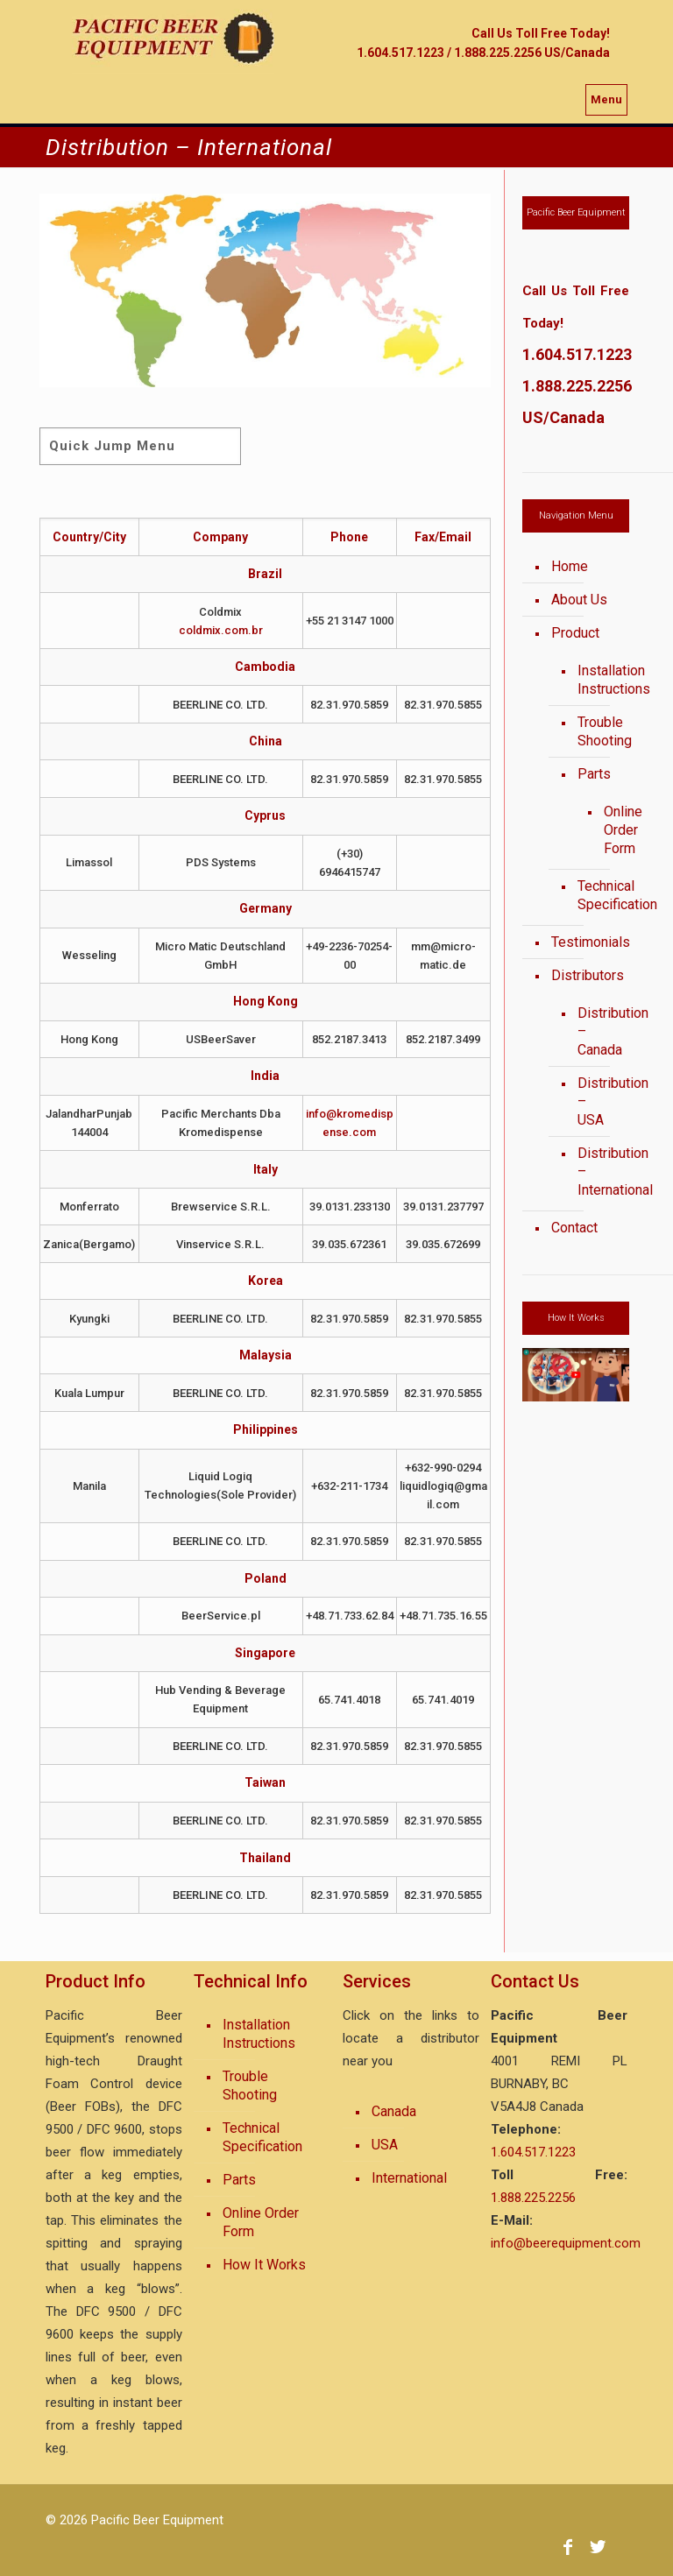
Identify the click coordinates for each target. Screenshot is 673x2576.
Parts (594, 774)
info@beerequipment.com (566, 2243)
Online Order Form (602, 830)
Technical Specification (594, 895)
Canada (394, 2111)
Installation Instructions (594, 679)
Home (569, 566)
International (409, 2178)
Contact (574, 1227)
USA (385, 2144)
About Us (579, 599)
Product (575, 633)
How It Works (264, 2264)
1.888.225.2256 (577, 386)
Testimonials (585, 942)
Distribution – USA (594, 1101)
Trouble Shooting (594, 731)
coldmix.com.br (221, 630)
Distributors (585, 975)
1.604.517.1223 (577, 354)
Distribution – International (594, 1171)
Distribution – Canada (594, 1031)
